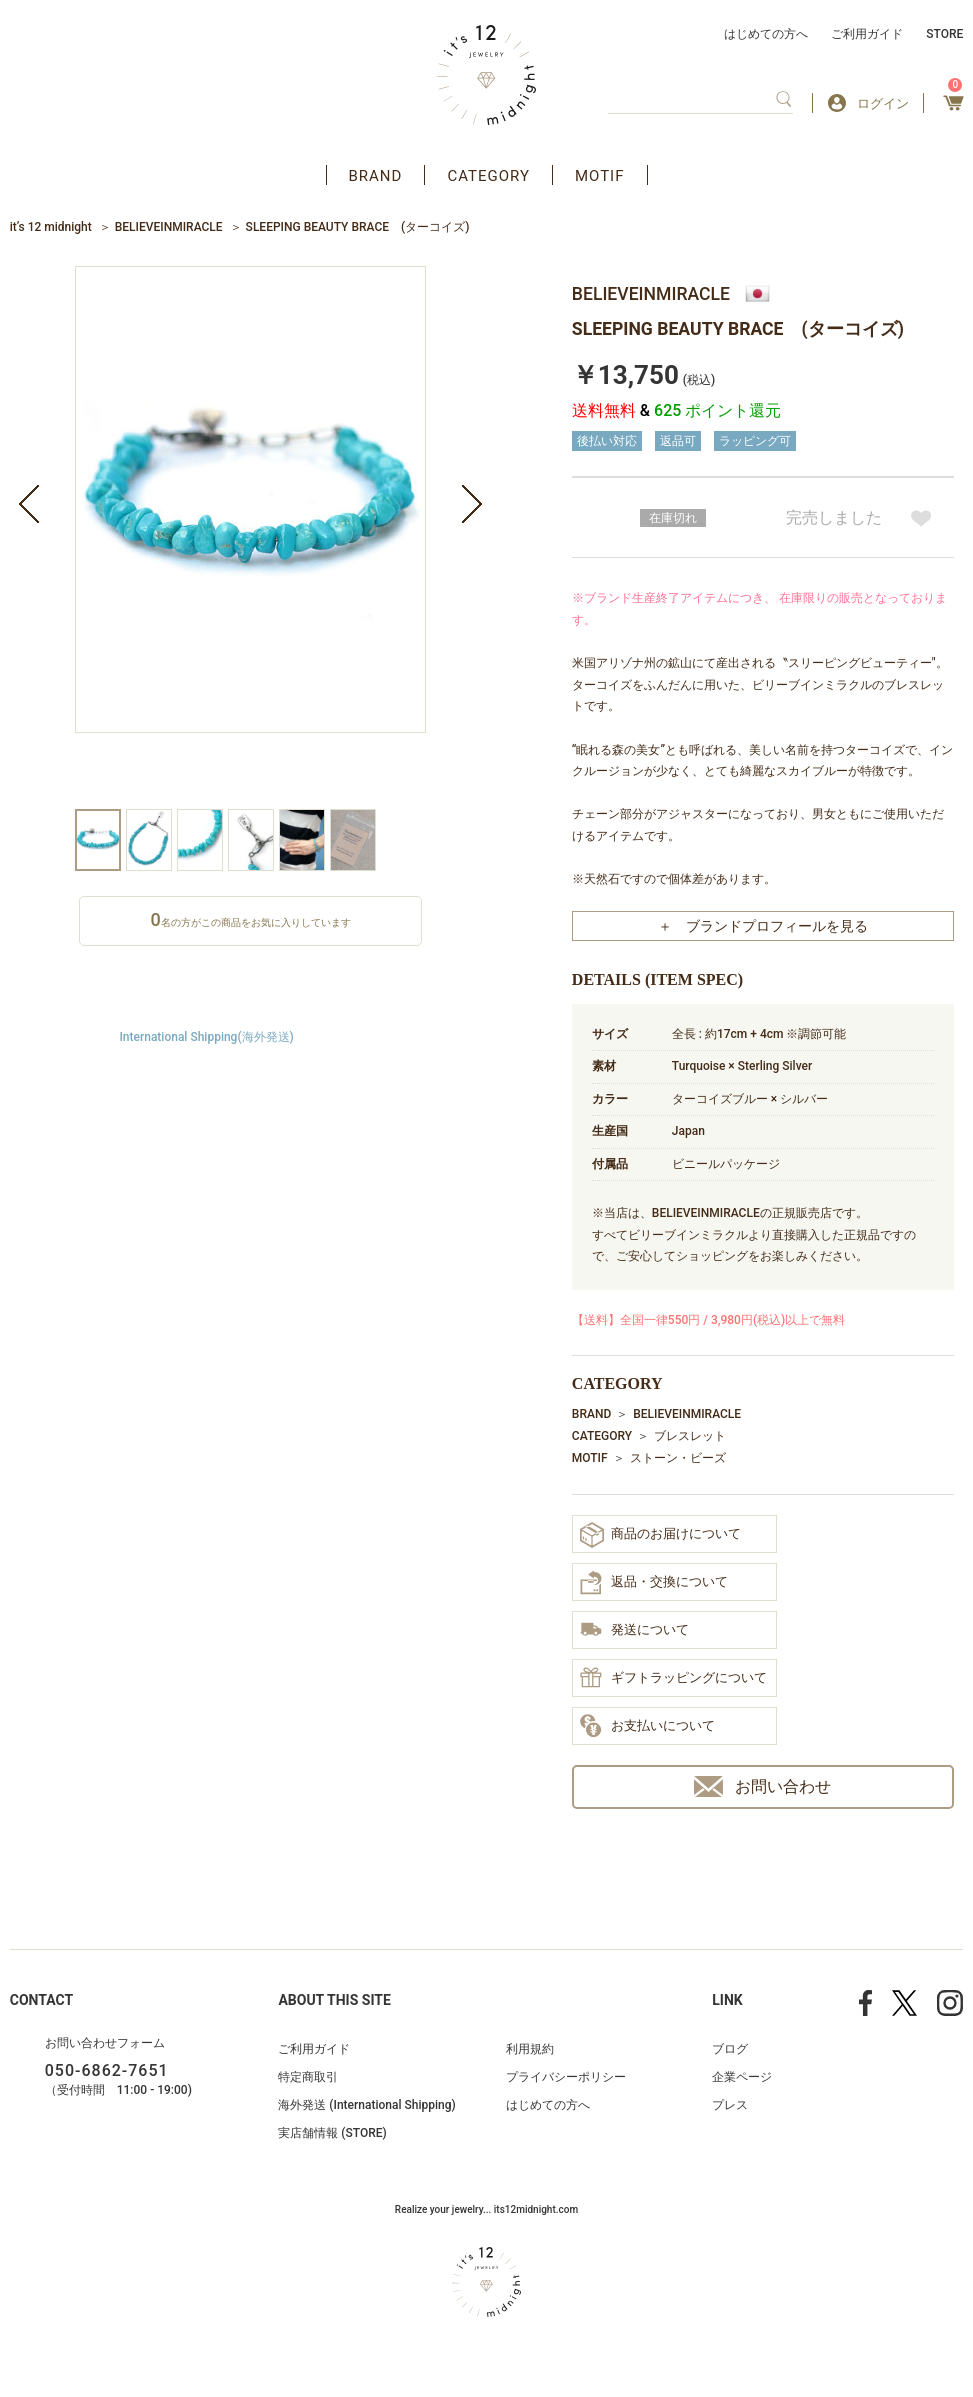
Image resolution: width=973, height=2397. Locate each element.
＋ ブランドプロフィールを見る (763, 926)
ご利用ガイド (867, 34)
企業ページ (742, 2077)
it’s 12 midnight (51, 227)
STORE (944, 34)
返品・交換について (654, 1583)
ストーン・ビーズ (678, 1458)
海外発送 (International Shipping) (366, 2105)
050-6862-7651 (107, 2070)
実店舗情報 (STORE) (332, 2133)
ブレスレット (690, 1436)
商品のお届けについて (660, 1534)
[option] (250, 537)
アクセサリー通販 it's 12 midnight (486, 75)
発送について (634, 1631)
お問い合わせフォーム (105, 2043)
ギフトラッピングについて (673, 1679)
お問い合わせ (762, 1786)
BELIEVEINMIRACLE (169, 227)
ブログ (730, 2049)
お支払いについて (647, 1727)
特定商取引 (308, 2077)
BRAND (376, 176)
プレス (730, 2105)
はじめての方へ (766, 34)
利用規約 (530, 2049)
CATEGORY (488, 176)
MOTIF (600, 176)
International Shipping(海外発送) (206, 1037)
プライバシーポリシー (566, 2077)
